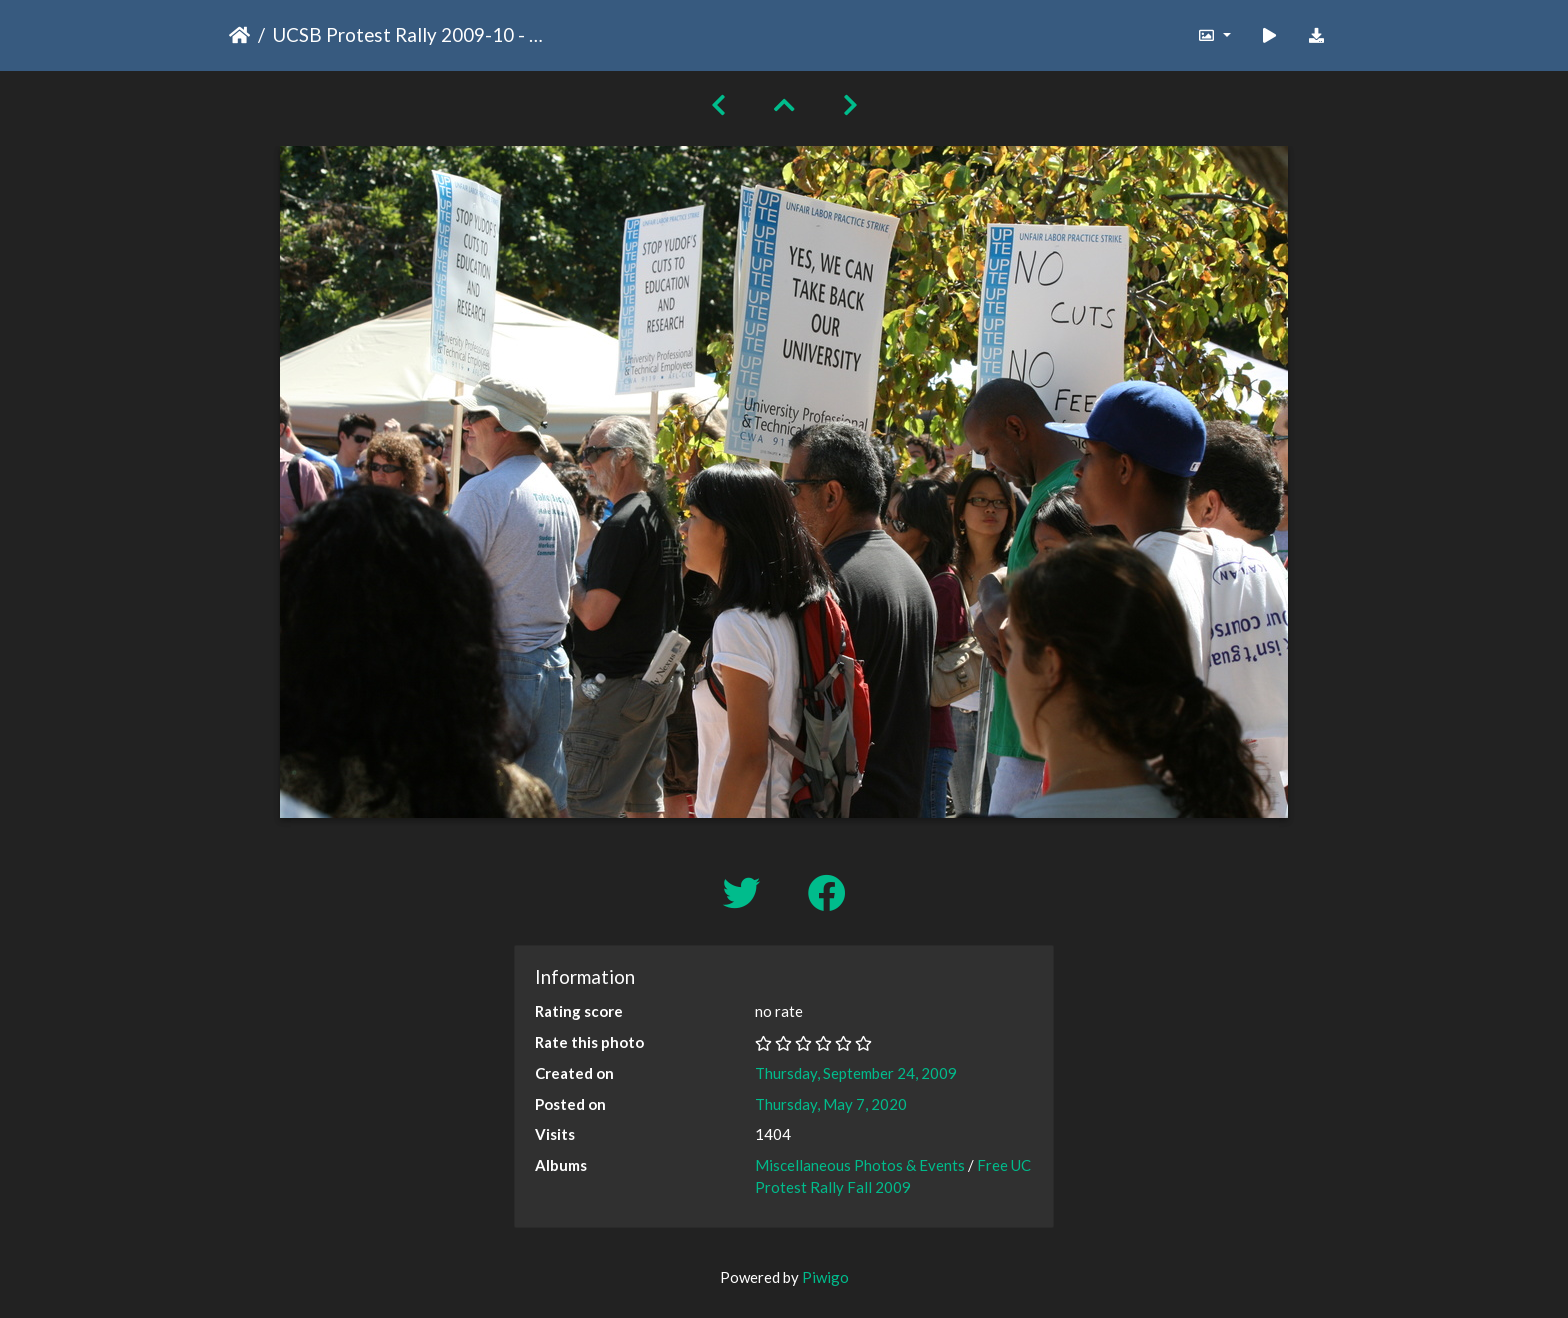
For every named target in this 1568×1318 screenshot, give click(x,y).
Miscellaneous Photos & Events (860, 1165)
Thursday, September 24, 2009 (856, 1073)
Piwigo (825, 1277)
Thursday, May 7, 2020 (831, 1104)
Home (239, 35)
